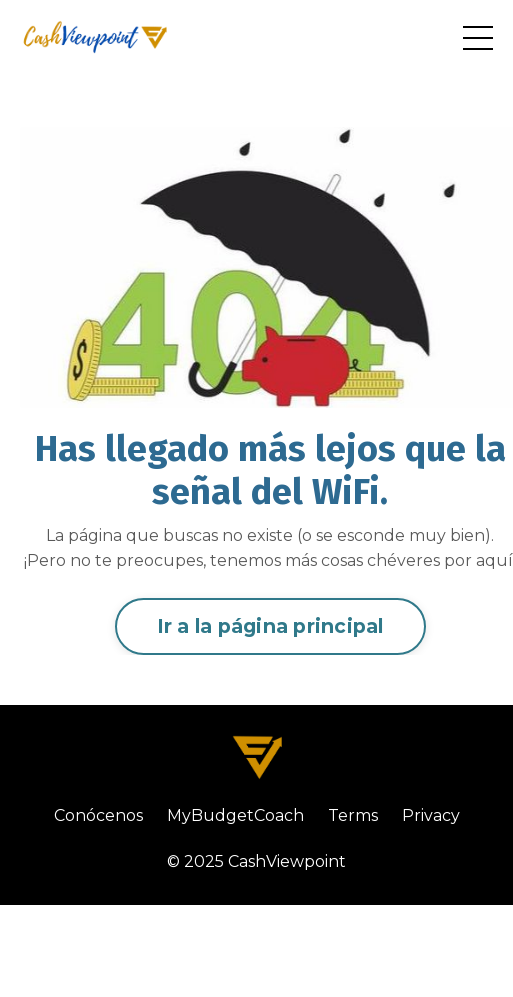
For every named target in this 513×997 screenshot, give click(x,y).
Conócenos (98, 815)
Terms (353, 815)
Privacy (431, 815)
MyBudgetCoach (235, 815)
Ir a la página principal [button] (270, 626)
